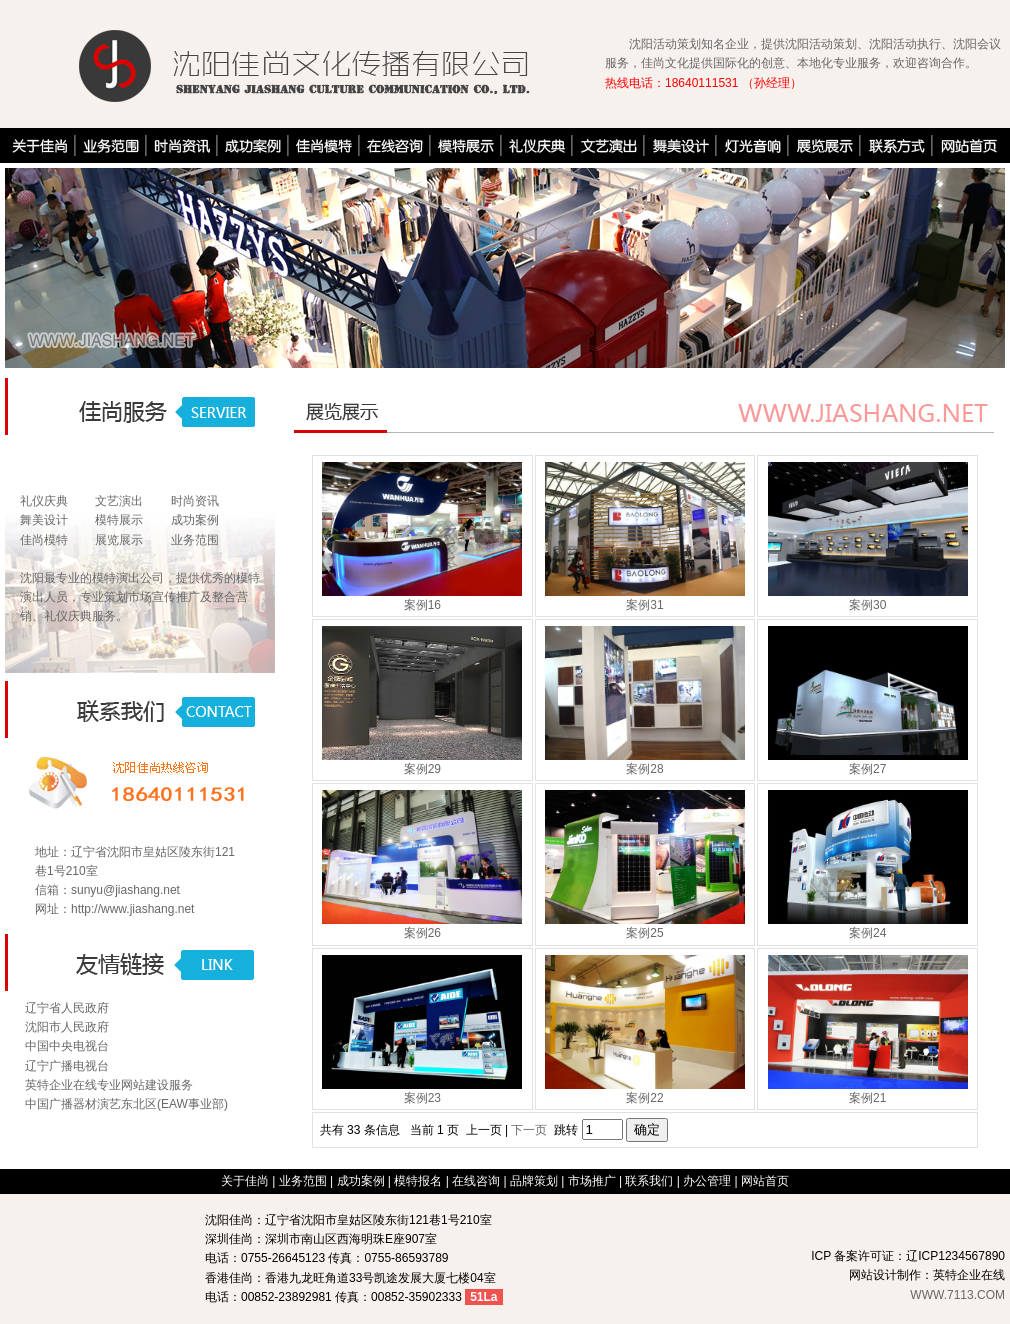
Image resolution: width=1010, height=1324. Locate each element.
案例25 (644, 933)
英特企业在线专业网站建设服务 (109, 1085)
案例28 (644, 769)
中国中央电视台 (67, 1046)
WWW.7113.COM (957, 1295)
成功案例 (195, 520)
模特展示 (119, 520)
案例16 (422, 605)
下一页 (529, 1130)
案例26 (422, 933)
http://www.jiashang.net (132, 909)
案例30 (867, 605)
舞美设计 (44, 520)
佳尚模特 (44, 540)
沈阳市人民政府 (67, 1027)
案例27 (867, 769)
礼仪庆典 (44, 501)
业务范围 (195, 540)
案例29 (422, 769)
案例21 (867, 1098)
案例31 (644, 605)
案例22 (644, 1098)
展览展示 (119, 540)
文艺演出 (119, 501)
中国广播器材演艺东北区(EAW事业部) (126, 1104)
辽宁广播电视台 (67, 1066)
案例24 (867, 933)
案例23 (422, 1098)
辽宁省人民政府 (67, 1008)
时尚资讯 (195, 501)
